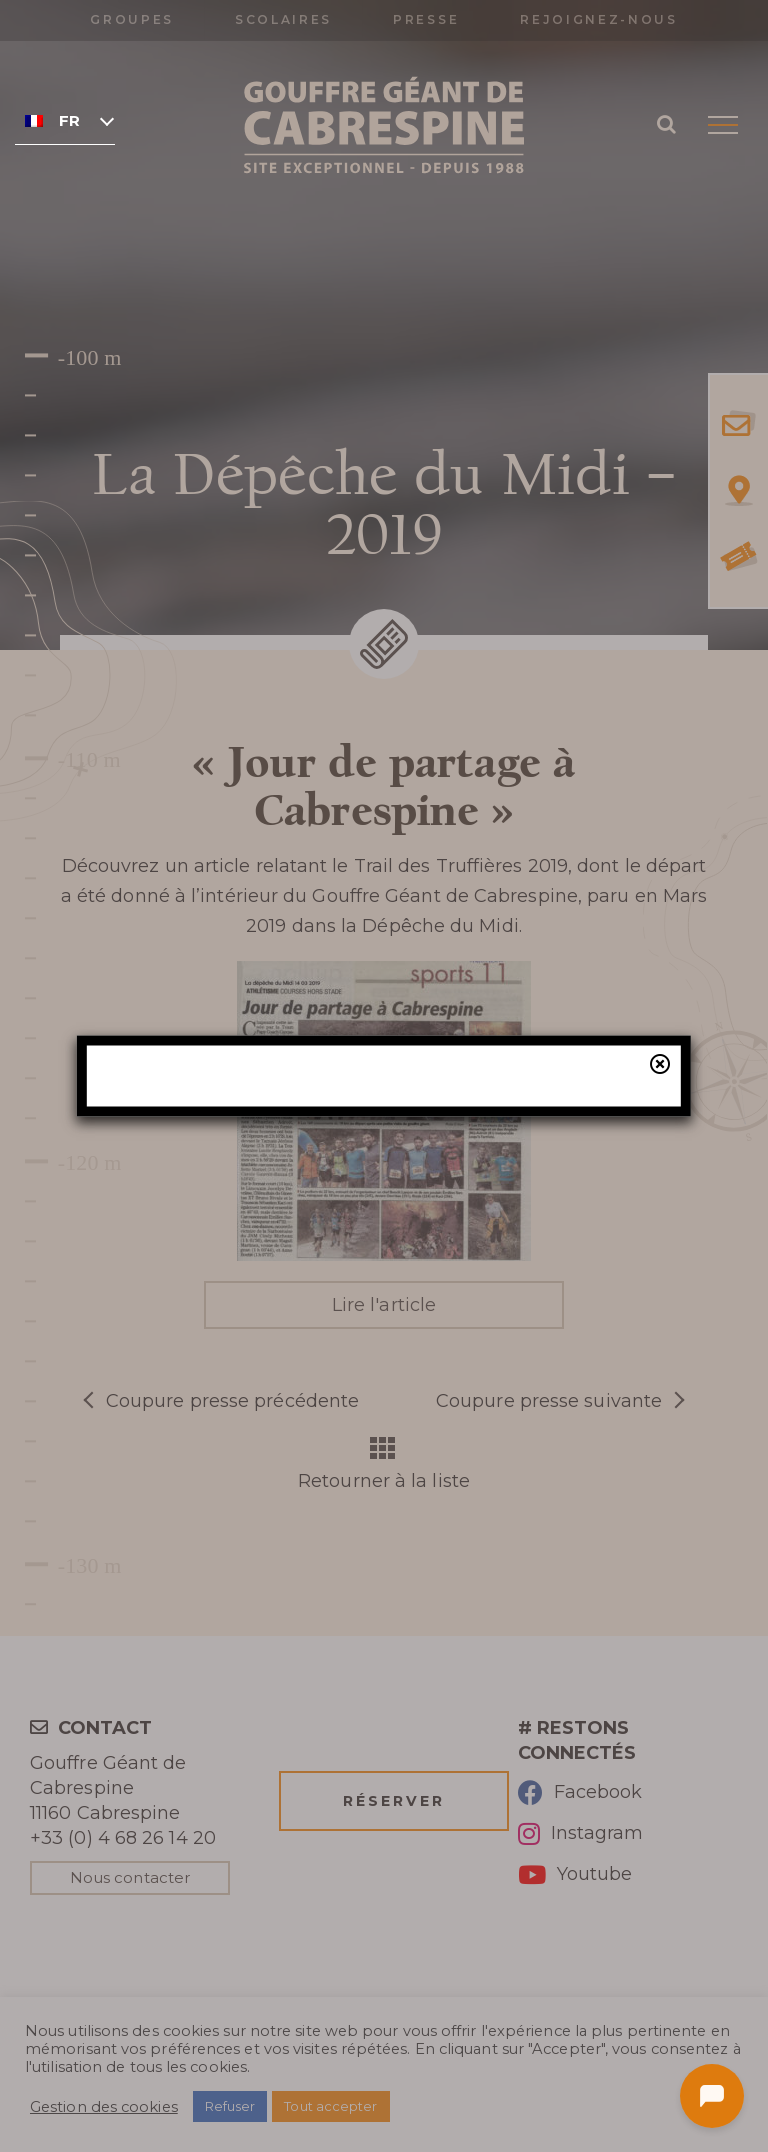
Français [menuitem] (69, 121)
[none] (65, 120)
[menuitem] (65, 120)
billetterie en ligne (545, 1211)
